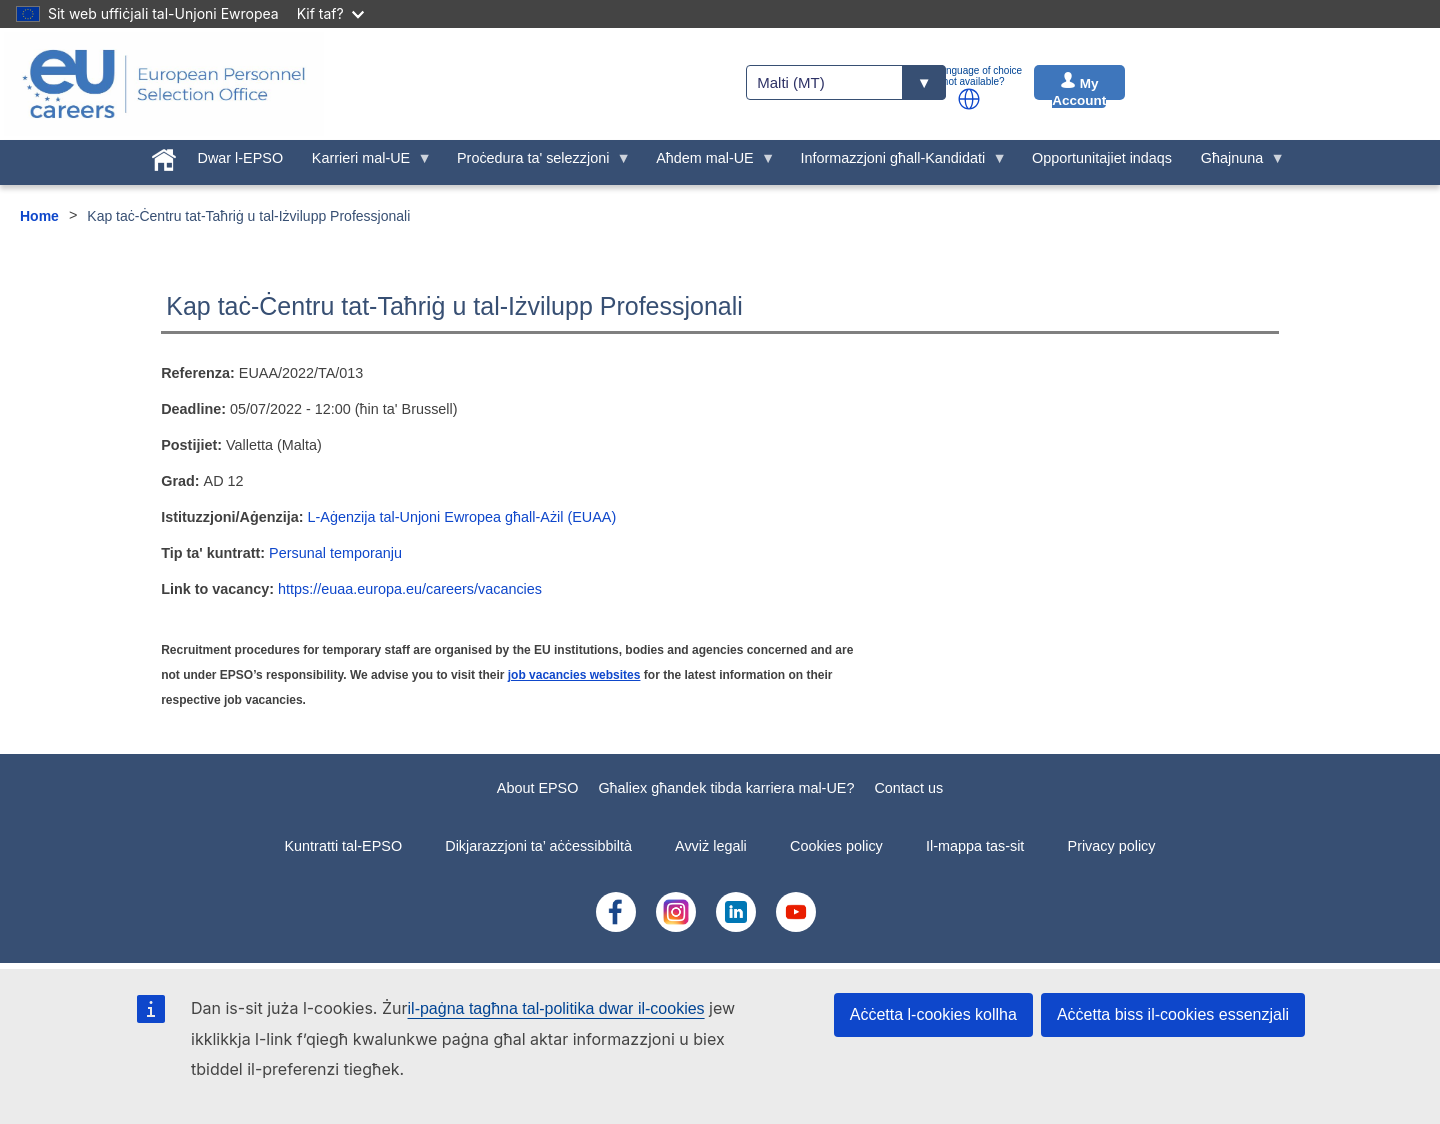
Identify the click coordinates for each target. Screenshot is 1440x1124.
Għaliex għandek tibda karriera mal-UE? (726, 788)
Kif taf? (330, 13)
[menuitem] (163, 156)
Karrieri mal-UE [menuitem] (364, 163)
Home (39, 216)
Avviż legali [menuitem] (711, 846)
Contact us (908, 788)
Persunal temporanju (335, 553)
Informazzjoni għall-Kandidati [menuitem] (896, 163)
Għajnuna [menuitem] (1235, 163)
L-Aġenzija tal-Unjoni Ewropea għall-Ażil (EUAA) (462, 517)
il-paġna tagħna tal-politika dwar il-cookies (556, 1008)
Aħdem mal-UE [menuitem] (709, 163)
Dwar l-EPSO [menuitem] (241, 158)
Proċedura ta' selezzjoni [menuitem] (537, 163)
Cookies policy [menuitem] (836, 846)
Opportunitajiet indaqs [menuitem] (1102, 158)
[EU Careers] (164, 84)
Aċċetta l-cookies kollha (933, 1014)
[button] (969, 99)
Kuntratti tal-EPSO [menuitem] (344, 846)
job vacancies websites (574, 675)
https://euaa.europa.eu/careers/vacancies (410, 589)
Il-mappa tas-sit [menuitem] (975, 846)
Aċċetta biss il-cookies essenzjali (1173, 1014)
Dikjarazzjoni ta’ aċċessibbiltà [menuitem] (538, 846)
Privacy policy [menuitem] (1112, 846)
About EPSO (538, 788)
